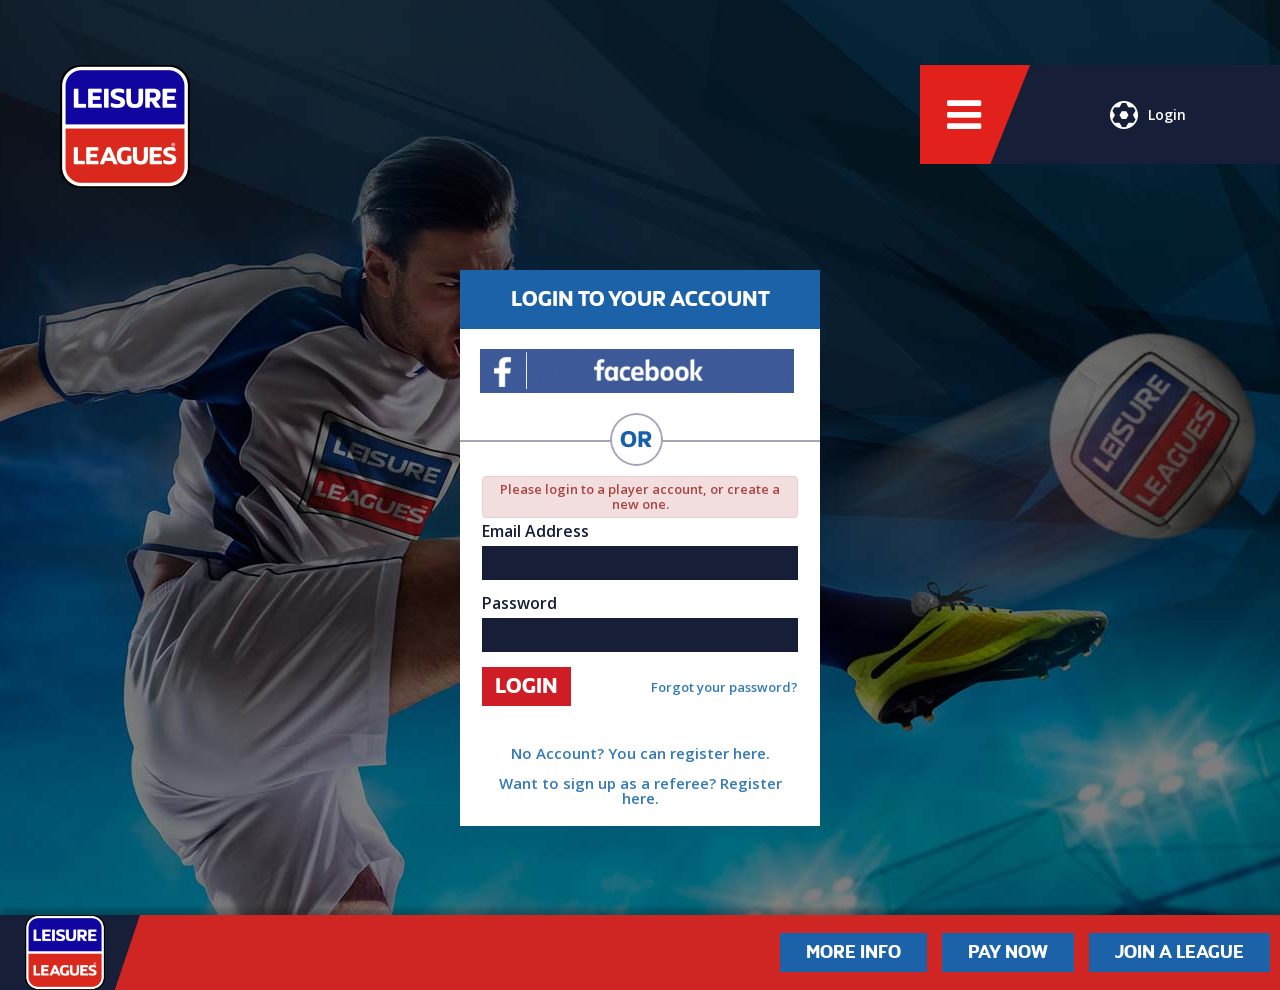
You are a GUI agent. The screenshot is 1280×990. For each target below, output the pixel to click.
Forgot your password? (724, 687)
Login (1148, 115)
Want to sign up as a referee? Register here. (640, 790)
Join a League (1179, 952)
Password (519, 603)
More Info (853, 952)
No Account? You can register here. (640, 753)
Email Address (535, 531)
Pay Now (1008, 952)
